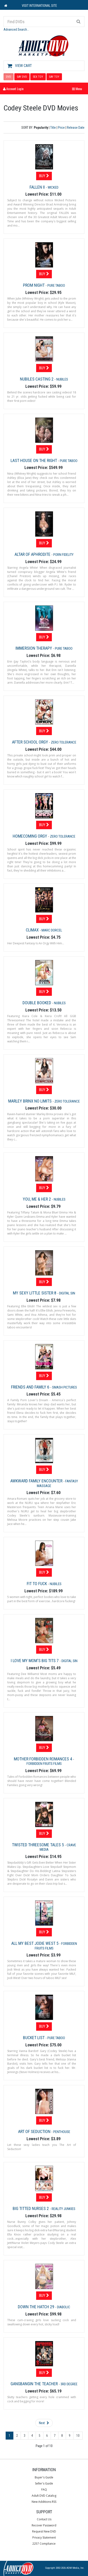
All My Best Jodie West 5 (35, 1943)
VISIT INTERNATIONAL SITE (39, 5)
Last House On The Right (34, 460)
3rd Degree (69, 2384)
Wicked (53, 187)
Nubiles (62, 379)
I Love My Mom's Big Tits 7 (35, 1660)
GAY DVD (22, 76)
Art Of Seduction (34, 2131)
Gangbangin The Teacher (35, 2383)
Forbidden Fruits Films (44, 1764)
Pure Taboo (56, 285)
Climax (33, 929)
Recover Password (44, 2525)
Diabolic (63, 2307)
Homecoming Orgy (30, 836)
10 (78, 2435)
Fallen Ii (38, 187)
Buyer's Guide (44, 2477)
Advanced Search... (16, 29)
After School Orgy (30, 742)
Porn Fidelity (63, 555)
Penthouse (61, 2132)
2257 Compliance (44, 2544)
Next (44, 2423)
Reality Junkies (63, 2209)
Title (53, 127)
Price (61, 127)
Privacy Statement (44, 2537)
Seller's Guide (44, 2483)
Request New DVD (44, 2531)
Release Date (75, 127)
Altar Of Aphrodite (33, 554)
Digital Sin (67, 1293)
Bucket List (34, 2037)
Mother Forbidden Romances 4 (43, 1758)
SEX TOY (38, 76)
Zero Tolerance (63, 742)
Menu (78, 88)
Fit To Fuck (37, 1583)
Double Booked (37, 1002)
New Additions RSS (44, 2502)
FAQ (44, 2490)
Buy (44, 175)
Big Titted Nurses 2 (31, 2208)
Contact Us (44, 2519)
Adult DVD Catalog (44, 2496)
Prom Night (34, 285)
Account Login (13, 88)
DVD (8, 76)
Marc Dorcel (52, 930)
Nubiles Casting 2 (37, 379)
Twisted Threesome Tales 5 (38, 1844)
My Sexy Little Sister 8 (35, 1292)
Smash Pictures (64, 1387)
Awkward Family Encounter (36, 1480)
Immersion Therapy (34, 648)
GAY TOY (54, 76)
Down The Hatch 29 (36, 2306)
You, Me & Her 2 (37, 1199)
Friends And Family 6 (30, 1387)
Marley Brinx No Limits (30, 1101)
